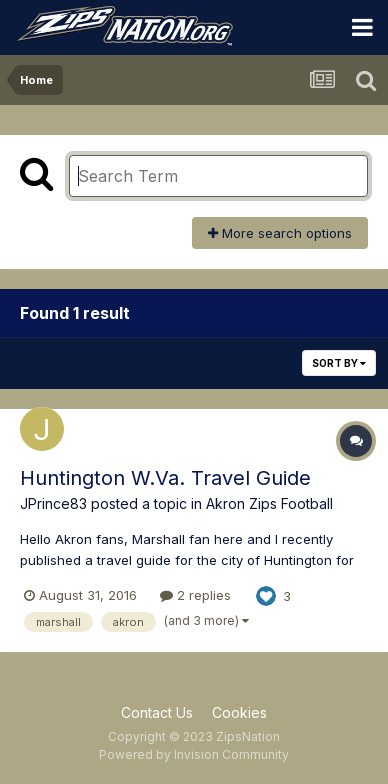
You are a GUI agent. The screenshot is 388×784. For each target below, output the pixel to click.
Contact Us (157, 712)
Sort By (339, 363)
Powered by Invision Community (194, 754)
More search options (280, 233)
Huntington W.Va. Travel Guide (165, 478)
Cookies (239, 712)
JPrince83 (53, 503)
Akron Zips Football (269, 503)
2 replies (195, 595)
